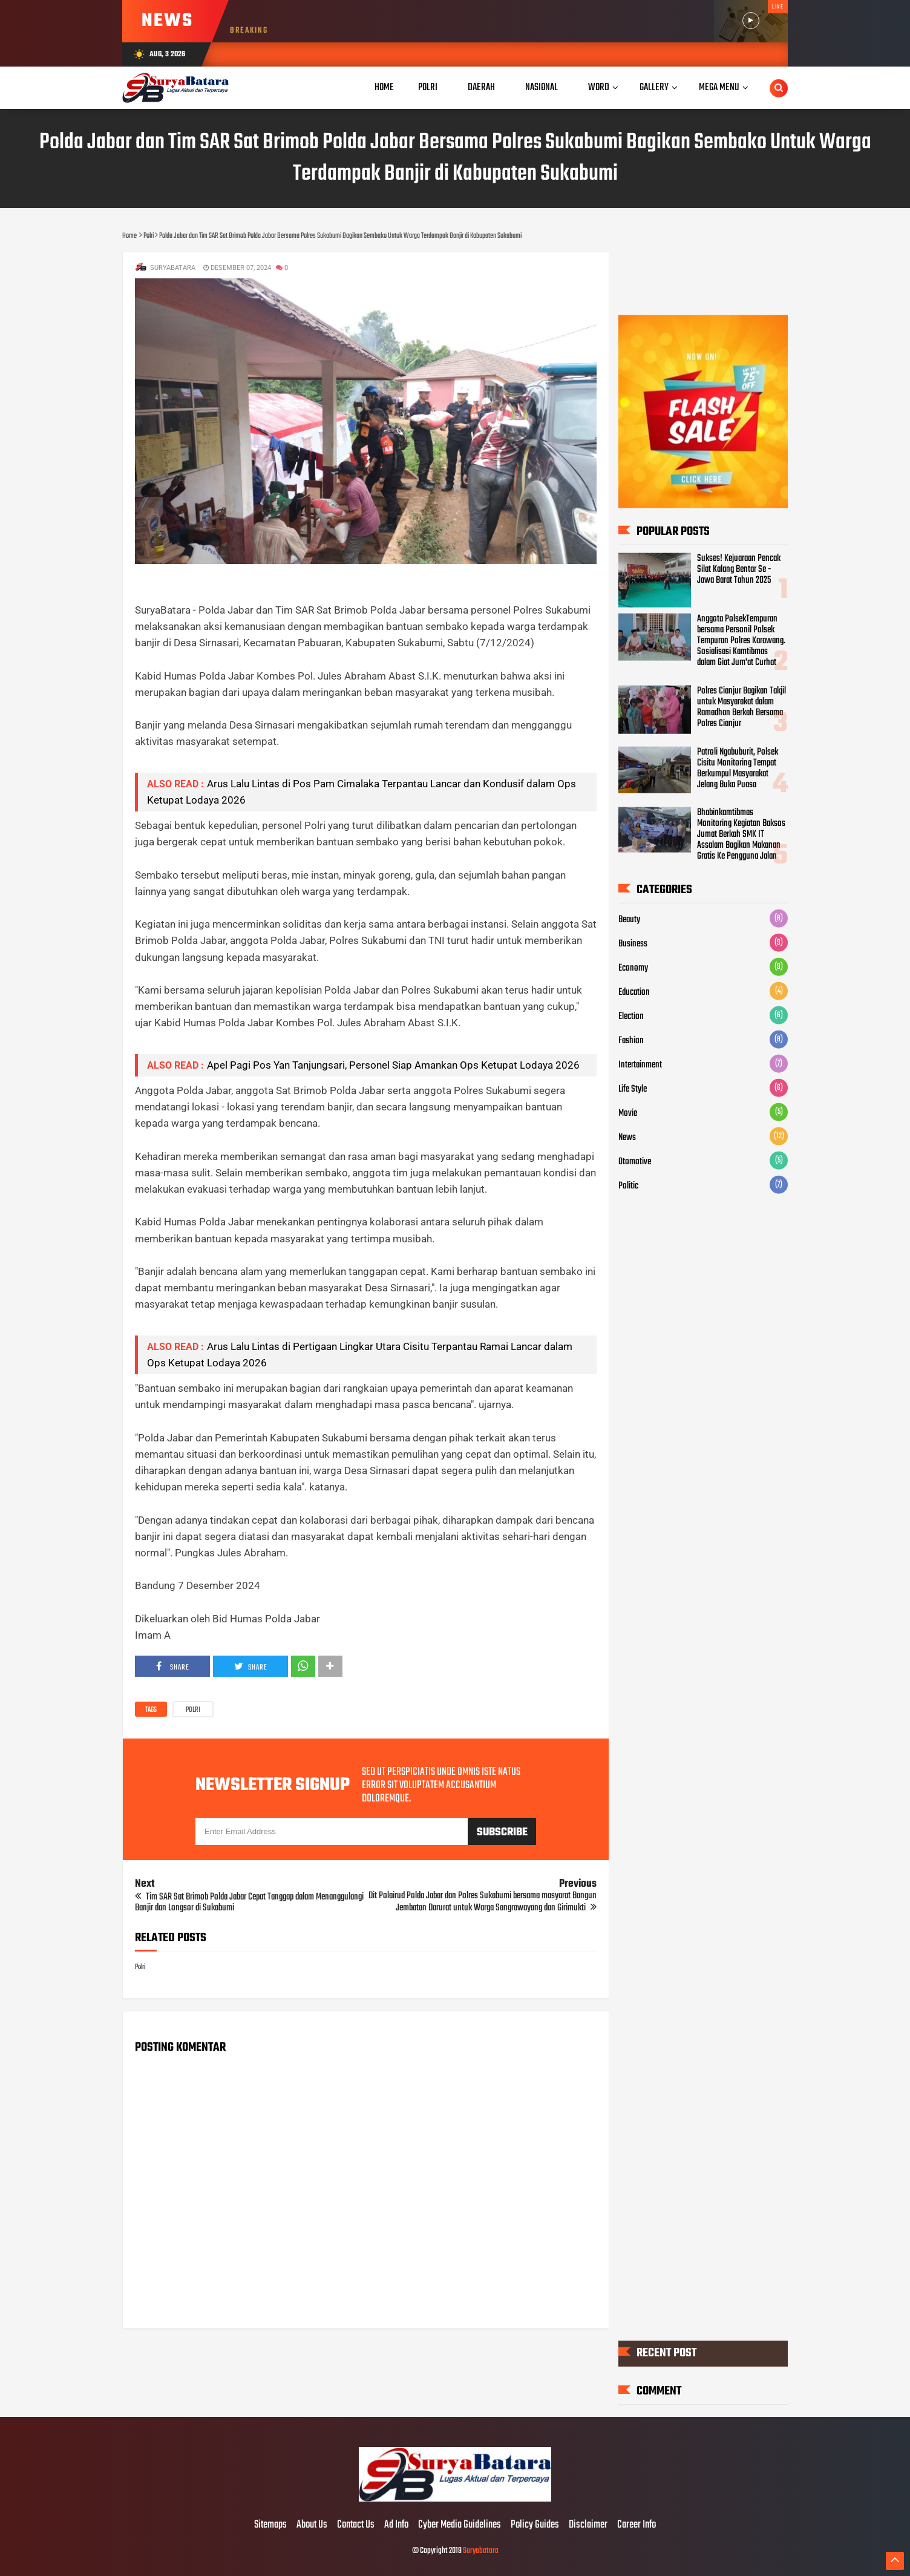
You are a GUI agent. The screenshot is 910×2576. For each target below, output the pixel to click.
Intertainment (640, 1065)
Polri (193, 1710)
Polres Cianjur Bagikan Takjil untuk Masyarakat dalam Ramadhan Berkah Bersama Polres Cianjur (741, 707)
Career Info (636, 2525)
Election (631, 1016)
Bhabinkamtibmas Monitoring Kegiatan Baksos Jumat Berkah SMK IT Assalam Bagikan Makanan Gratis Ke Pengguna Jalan (741, 834)
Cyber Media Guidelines (459, 2525)
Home (384, 87)
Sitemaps (270, 2525)
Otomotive (634, 1162)
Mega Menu (719, 87)
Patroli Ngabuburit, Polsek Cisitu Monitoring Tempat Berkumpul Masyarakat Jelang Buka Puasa (737, 768)
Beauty (629, 920)
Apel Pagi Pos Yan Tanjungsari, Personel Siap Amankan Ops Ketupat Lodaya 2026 (393, 1065)
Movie (627, 1113)
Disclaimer (588, 2525)
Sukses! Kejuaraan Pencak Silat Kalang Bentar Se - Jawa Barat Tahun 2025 (739, 569)
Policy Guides (535, 2525)
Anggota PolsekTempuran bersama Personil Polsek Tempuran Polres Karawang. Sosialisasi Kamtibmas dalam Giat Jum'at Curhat (741, 640)
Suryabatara (481, 2551)
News (627, 1137)
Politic (628, 1186)
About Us (311, 2525)
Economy (633, 968)
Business (632, 944)
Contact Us (356, 2525)
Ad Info (396, 2525)
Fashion (631, 1041)
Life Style (632, 1089)
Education (634, 992)
